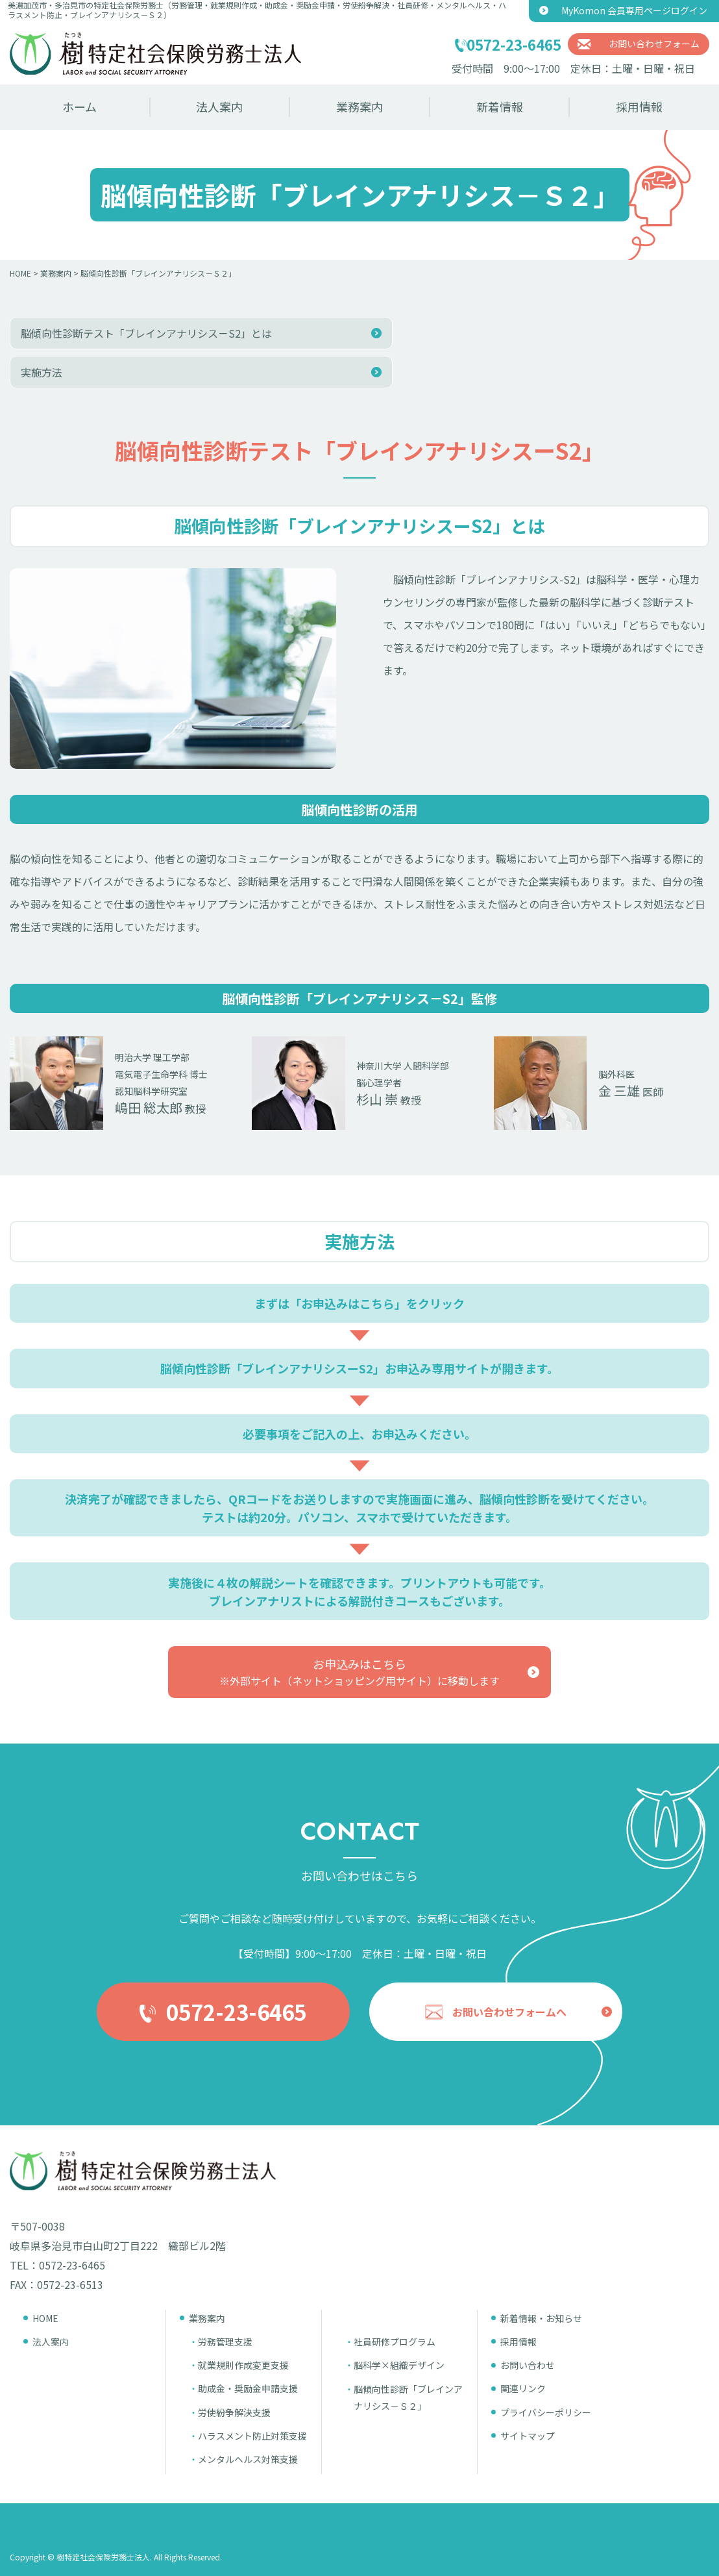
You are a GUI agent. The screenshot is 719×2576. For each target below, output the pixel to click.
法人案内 (219, 106)
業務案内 (359, 106)
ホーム (79, 106)
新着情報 (499, 106)
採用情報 (639, 106)
